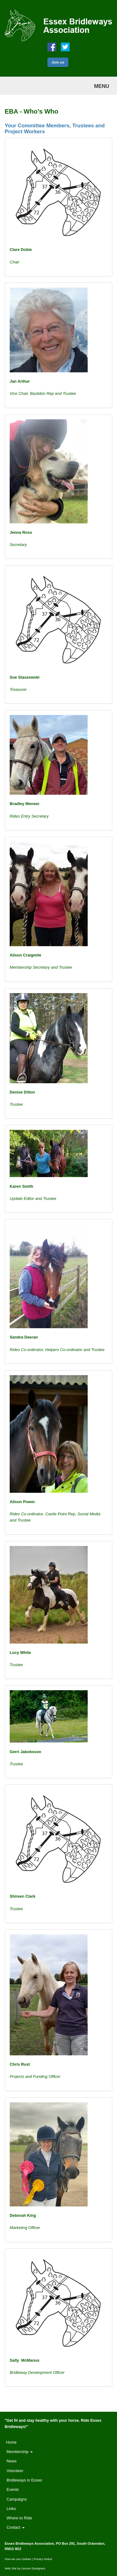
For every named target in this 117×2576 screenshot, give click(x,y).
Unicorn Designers (33, 2568)
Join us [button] (57, 62)
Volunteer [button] (15, 2470)
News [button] (12, 2461)
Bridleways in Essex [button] (24, 2480)
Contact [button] (16, 2527)
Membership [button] (20, 2451)
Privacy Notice (43, 2559)
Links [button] (11, 2508)
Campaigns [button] (17, 2499)
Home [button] (11, 2442)
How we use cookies (18, 2559)
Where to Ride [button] (19, 2518)
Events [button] (13, 2489)
